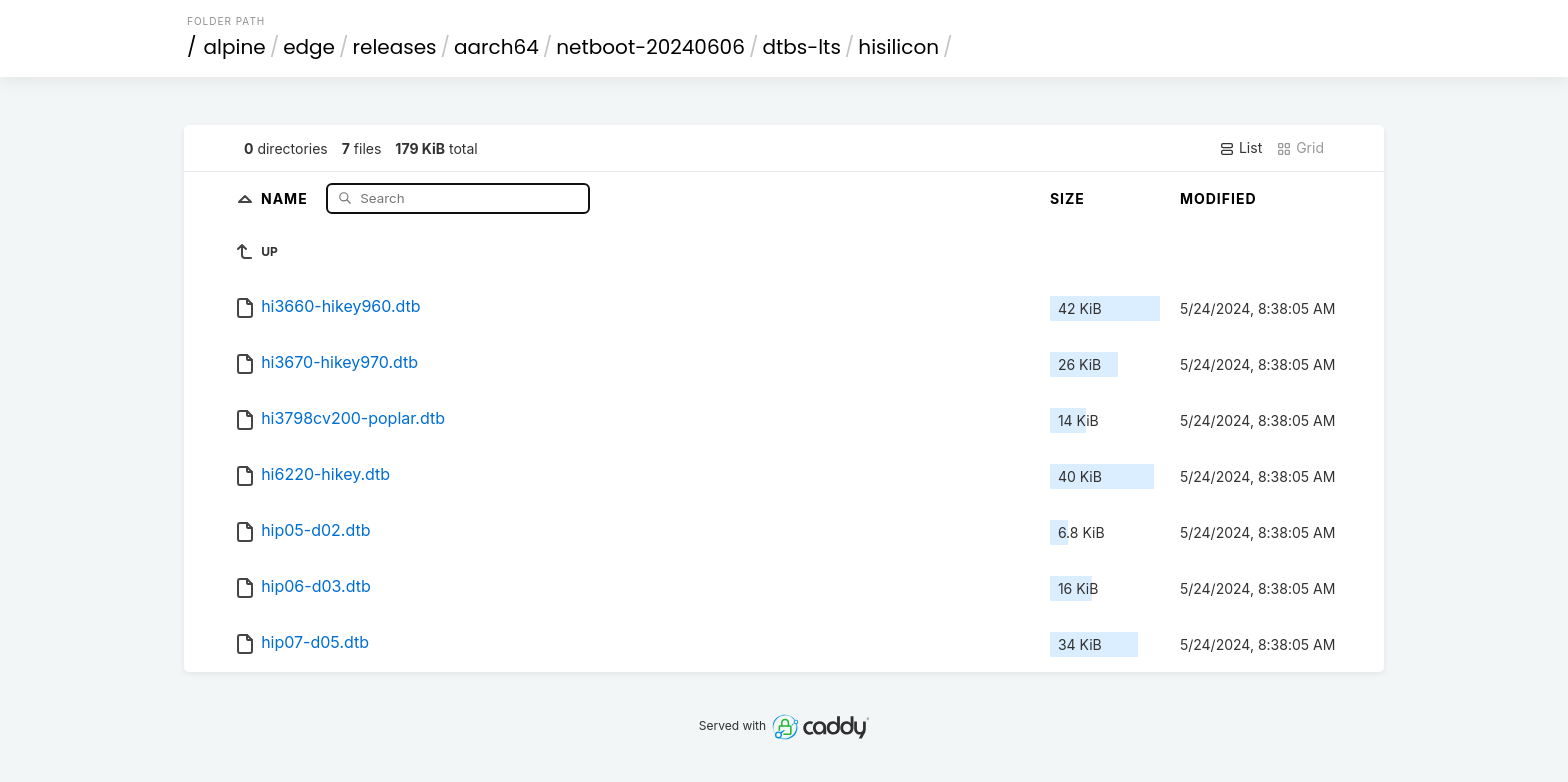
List (1240, 148)
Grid (1300, 148)
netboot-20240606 (650, 47)
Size (1067, 198)
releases (395, 47)
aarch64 (496, 47)
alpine (235, 47)
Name (286, 197)
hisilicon (898, 47)
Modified (1218, 198)
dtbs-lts (801, 47)
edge (309, 47)
